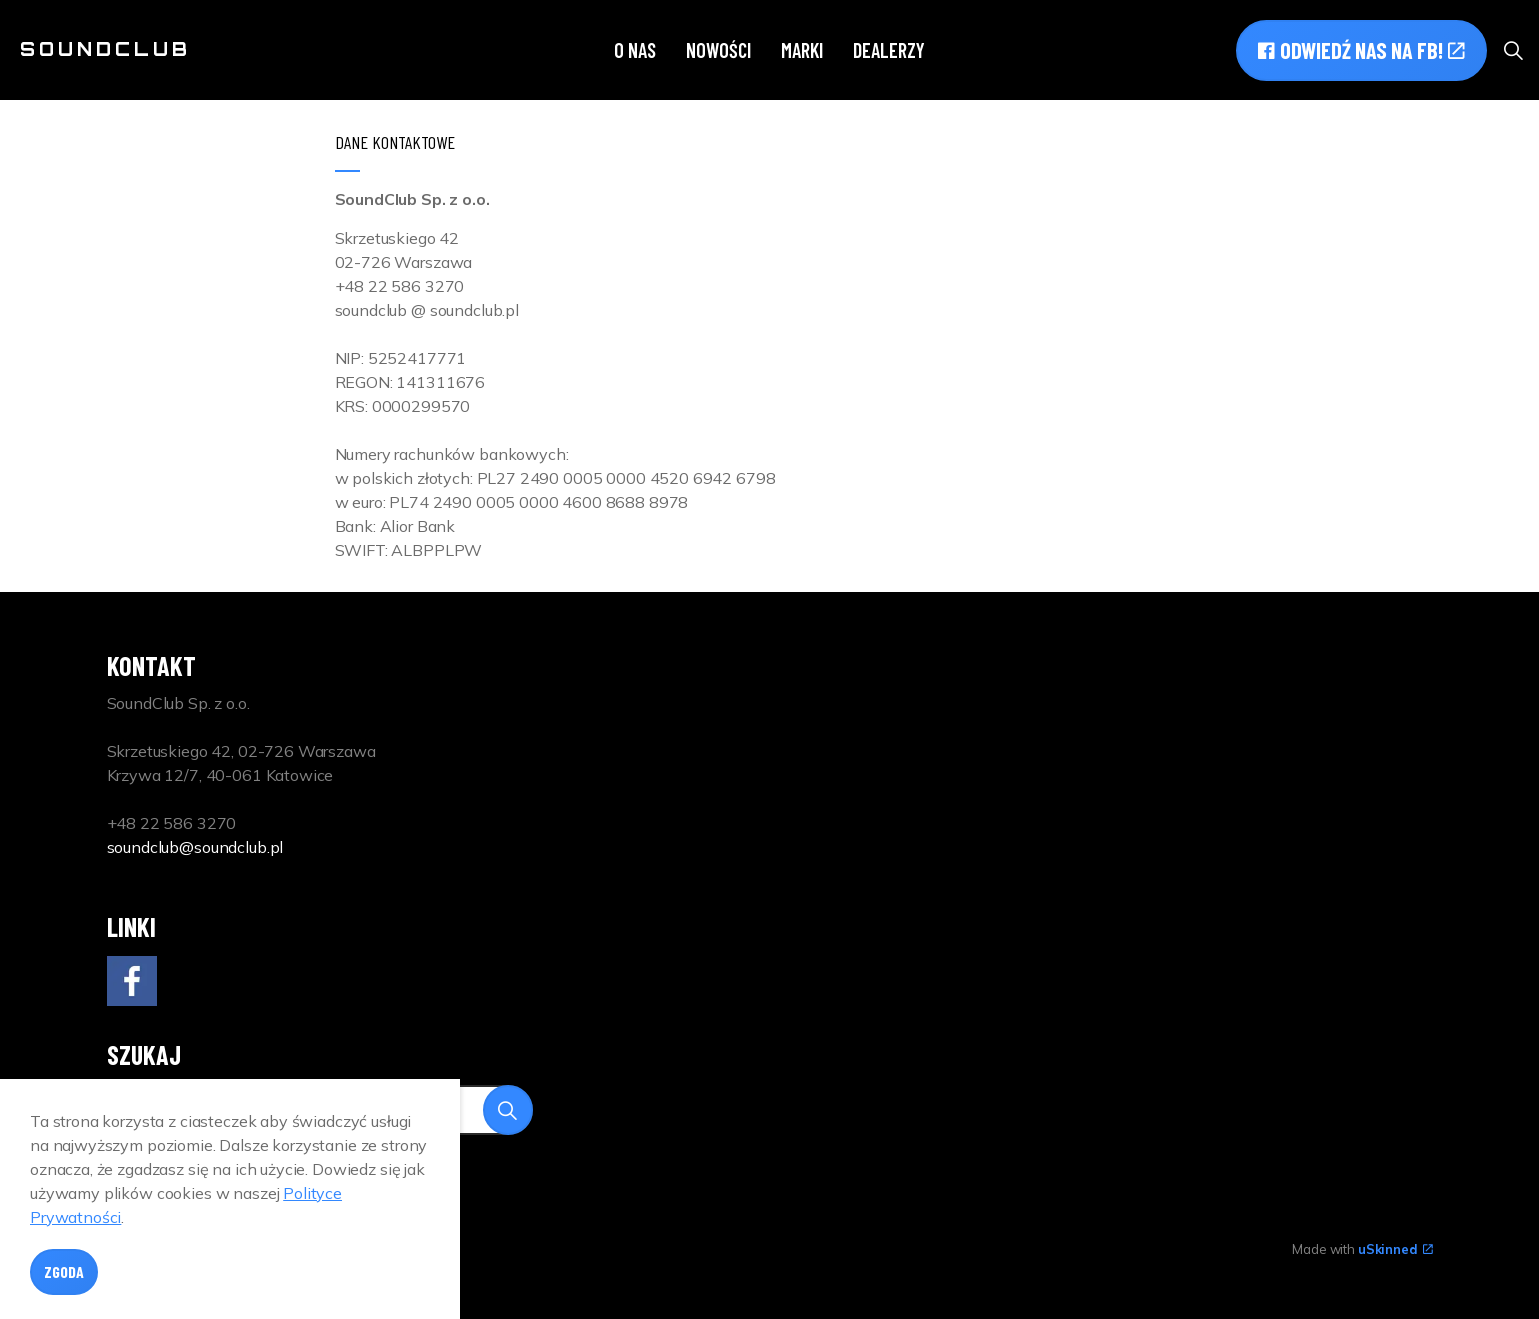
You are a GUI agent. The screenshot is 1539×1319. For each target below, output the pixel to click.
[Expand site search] (1513, 50)
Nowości (718, 50)
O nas (635, 50)
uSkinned (1395, 1249)
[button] (508, 1110)
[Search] (320, 1110)
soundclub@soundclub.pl (195, 847)
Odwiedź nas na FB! (1361, 50)
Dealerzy (889, 50)
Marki (802, 50)
